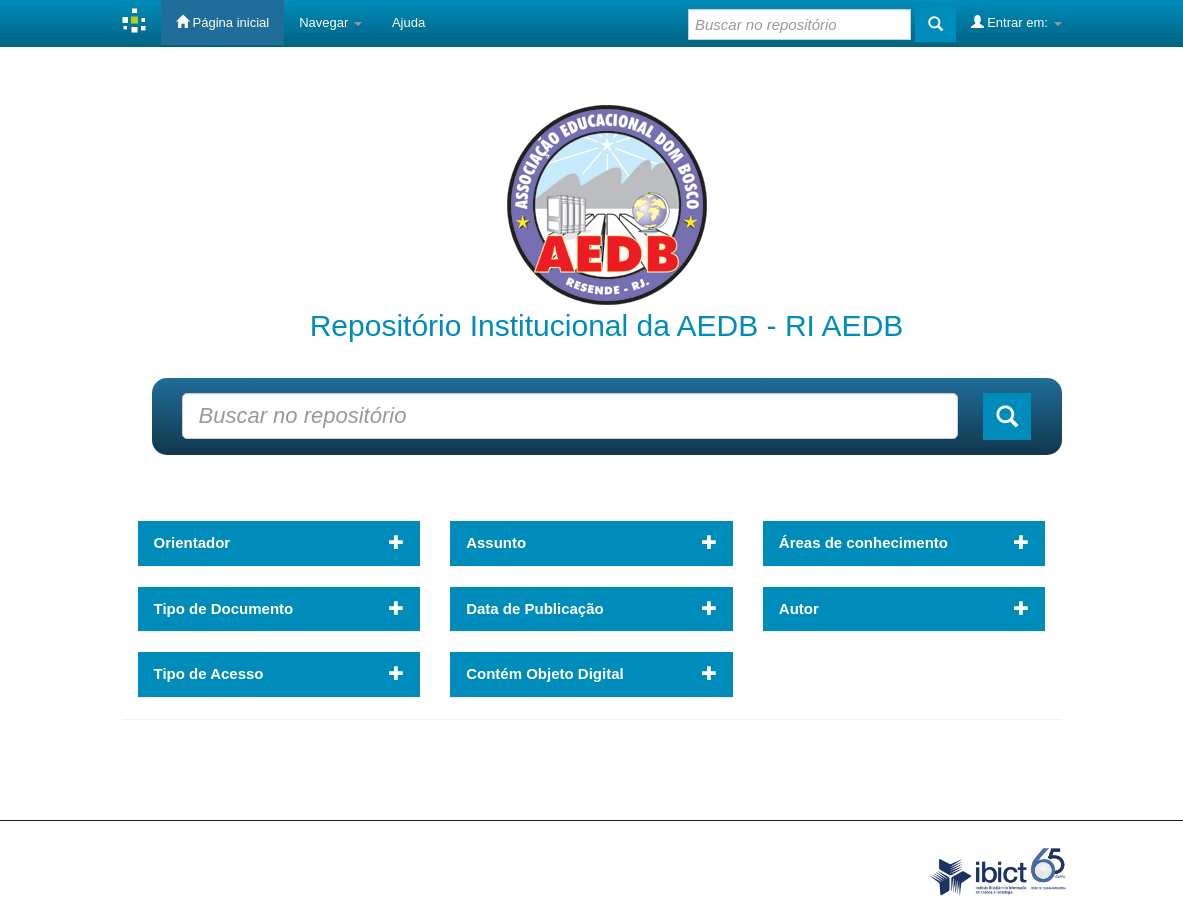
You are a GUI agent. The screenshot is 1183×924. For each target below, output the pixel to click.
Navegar (330, 22)
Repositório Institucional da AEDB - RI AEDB (607, 325)
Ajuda (408, 22)
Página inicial (222, 22)
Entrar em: (1016, 22)
